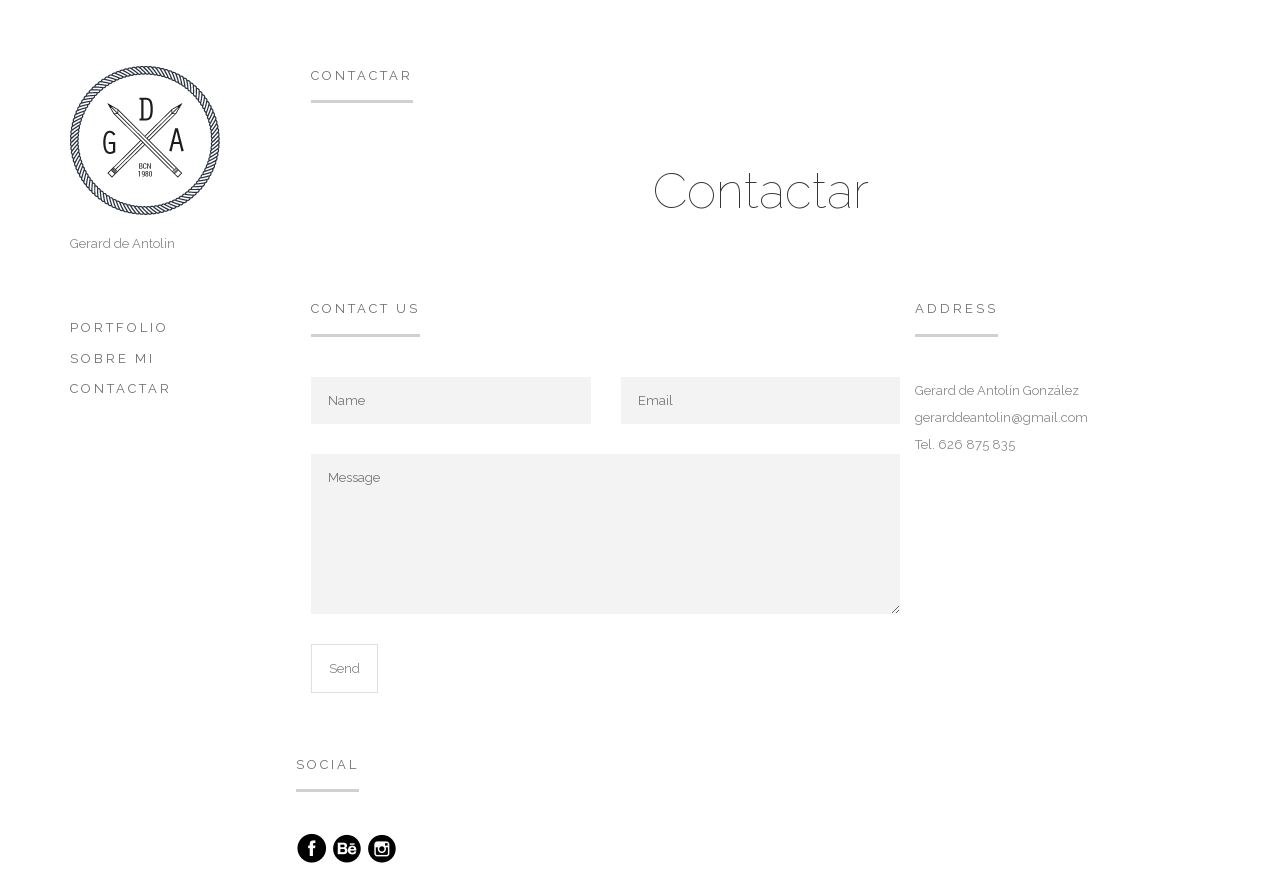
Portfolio (119, 327)
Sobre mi (112, 358)
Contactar (121, 388)
